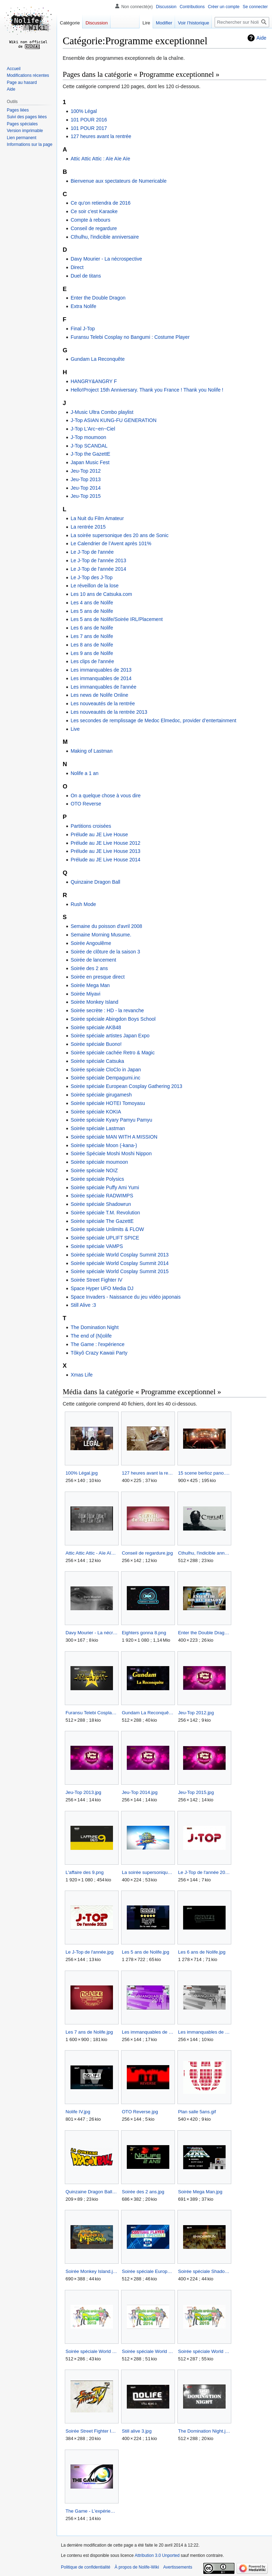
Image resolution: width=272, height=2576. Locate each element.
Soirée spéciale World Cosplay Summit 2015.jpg (204, 2351)
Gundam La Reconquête (97, 359)
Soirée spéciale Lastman (97, 1128)
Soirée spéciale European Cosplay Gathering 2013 (126, 1086)
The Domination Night (94, 1327)
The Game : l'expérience (97, 1344)
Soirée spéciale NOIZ (94, 1170)
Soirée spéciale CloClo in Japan (105, 1069)
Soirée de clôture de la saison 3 (105, 951)
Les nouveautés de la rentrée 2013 (108, 712)
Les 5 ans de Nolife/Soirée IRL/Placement (116, 619)
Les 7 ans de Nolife (91, 636)
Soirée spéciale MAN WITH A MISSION (113, 1137)
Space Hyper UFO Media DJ (101, 1288)
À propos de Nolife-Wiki (136, 2567)
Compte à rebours (90, 220)
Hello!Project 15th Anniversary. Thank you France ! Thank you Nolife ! (146, 390)
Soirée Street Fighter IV (96, 1280)
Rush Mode (83, 904)
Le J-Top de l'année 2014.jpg (204, 1872)
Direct (77, 267)
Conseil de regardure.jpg (147, 1553)
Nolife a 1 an (84, 773)
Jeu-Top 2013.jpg (83, 1792)
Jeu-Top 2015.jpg (196, 1792)
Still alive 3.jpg (137, 2431)
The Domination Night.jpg (204, 2431)
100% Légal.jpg (82, 1473)
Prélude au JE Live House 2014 (105, 859)
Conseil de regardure (93, 228)
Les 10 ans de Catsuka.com (101, 594)
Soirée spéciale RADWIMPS (101, 1195)
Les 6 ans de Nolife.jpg (202, 1952)
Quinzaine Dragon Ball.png (92, 2191)
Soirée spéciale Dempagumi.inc (105, 1078)
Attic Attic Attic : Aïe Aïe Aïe (100, 158)
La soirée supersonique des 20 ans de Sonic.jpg (148, 1872)
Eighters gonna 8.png (144, 1632)
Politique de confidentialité (85, 2567)
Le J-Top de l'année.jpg (90, 1952)
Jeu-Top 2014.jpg (140, 1792)
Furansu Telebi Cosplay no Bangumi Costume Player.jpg (92, 1712)
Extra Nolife (83, 306)
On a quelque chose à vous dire (105, 795)
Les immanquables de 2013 (100, 670)
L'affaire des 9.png (85, 1872)
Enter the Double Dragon (97, 298)
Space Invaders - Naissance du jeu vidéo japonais (125, 1297)
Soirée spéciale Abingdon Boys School (112, 1019)
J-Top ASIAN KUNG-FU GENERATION (113, 420)
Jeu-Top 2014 (85, 488)
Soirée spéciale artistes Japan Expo (109, 1035)
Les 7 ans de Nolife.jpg (89, 2032)
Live (75, 729)
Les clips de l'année (92, 661)
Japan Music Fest (89, 462)
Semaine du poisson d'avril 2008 (106, 926)
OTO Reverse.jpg (140, 2111)
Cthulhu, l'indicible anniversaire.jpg (204, 1553)
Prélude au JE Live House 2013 (105, 851)
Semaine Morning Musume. (100, 934)
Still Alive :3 (83, 1305)
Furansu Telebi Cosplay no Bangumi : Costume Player (129, 337)
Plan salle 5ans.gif (197, 2111)
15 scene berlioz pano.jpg (204, 1473)
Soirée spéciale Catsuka (97, 1061)
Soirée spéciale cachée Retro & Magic (112, 1052)
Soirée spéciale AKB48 (95, 1027)
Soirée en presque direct (97, 977)
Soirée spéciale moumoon (99, 1162)
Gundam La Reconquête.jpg (148, 1712)
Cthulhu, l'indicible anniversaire (104, 237)
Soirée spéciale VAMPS (96, 1246)
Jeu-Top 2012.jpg (196, 1712)
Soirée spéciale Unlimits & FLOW (107, 1229)
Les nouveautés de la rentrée (102, 703)
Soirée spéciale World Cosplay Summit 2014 (119, 1263)
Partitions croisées (90, 826)
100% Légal (83, 111)
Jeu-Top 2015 (85, 496)
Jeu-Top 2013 (85, 479)
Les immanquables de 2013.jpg (148, 2032)
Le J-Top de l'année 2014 (98, 569)
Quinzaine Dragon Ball (95, 882)
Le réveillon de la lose (94, 585)
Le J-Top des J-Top (91, 577)
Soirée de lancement (93, 960)
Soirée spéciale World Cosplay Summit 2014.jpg (148, 2351)
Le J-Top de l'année (92, 552)
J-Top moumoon (88, 437)
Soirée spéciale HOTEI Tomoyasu (107, 1103)
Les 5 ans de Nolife (91, 611)
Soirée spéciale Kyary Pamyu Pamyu (111, 1120)
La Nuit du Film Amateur (97, 518)
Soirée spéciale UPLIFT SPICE (104, 1238)
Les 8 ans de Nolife (91, 645)
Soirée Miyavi (85, 994)
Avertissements (177, 2567)
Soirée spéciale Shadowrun (100, 1204)
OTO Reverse (85, 804)
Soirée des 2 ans (89, 968)
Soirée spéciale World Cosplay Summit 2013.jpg (92, 2351)
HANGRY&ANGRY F (93, 381)
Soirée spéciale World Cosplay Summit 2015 (119, 1271)
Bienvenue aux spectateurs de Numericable (118, 181)
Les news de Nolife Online (99, 695)
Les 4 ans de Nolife (91, 602)
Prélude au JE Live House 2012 (105, 843)
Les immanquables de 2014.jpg (204, 2032)
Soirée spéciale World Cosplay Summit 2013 (119, 1255)
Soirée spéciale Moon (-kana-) (103, 1145)
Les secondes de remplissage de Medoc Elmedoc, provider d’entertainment (153, 720)
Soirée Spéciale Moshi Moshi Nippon (111, 1153)
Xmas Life (81, 1375)
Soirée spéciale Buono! (95, 1044)
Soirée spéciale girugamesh (101, 1095)
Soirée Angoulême (90, 943)
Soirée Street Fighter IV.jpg (92, 2431)
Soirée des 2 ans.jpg (143, 2191)
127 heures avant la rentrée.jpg (148, 1473)
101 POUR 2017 (88, 128)
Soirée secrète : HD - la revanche (107, 1010)
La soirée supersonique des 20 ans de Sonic (119, 535)
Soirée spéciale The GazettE (102, 1221)
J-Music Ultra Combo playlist (101, 412)
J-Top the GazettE (90, 454)
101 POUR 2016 (88, 119)
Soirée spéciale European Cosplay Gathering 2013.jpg (148, 2271)
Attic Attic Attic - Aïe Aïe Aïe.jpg (92, 1553)
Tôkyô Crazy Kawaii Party (98, 1353)
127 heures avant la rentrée (100, 136)
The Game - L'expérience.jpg (92, 2511)
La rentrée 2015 (88, 527)
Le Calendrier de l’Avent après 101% (110, 543)
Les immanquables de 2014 (100, 678)
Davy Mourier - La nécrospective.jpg (92, 1632)
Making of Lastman (91, 751)
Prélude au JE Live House (99, 834)
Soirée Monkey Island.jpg (92, 2271)
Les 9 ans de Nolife (91, 653)
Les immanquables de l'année (103, 687)
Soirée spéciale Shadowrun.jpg (204, 2271)
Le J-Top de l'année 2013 (98, 560)
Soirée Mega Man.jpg (200, 2191)
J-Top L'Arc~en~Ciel (92, 429)
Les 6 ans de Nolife (91, 628)
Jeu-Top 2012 (85, 471)
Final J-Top (82, 328)
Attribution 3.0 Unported (157, 2555)
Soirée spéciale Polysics (97, 1179)
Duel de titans (85, 276)
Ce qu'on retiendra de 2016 (100, 203)
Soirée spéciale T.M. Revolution (105, 1212)
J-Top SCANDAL (88, 446)
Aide (261, 38)
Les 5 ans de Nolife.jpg (145, 1952)
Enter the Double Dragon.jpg (204, 1632)
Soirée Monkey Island (94, 1002)
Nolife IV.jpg (78, 2111)
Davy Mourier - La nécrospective (106, 259)
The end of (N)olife (91, 1336)
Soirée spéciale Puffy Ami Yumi (104, 1187)
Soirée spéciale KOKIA (95, 1112)
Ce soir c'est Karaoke (94, 211)
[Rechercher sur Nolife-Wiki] (242, 22)
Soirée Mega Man (90, 985)
